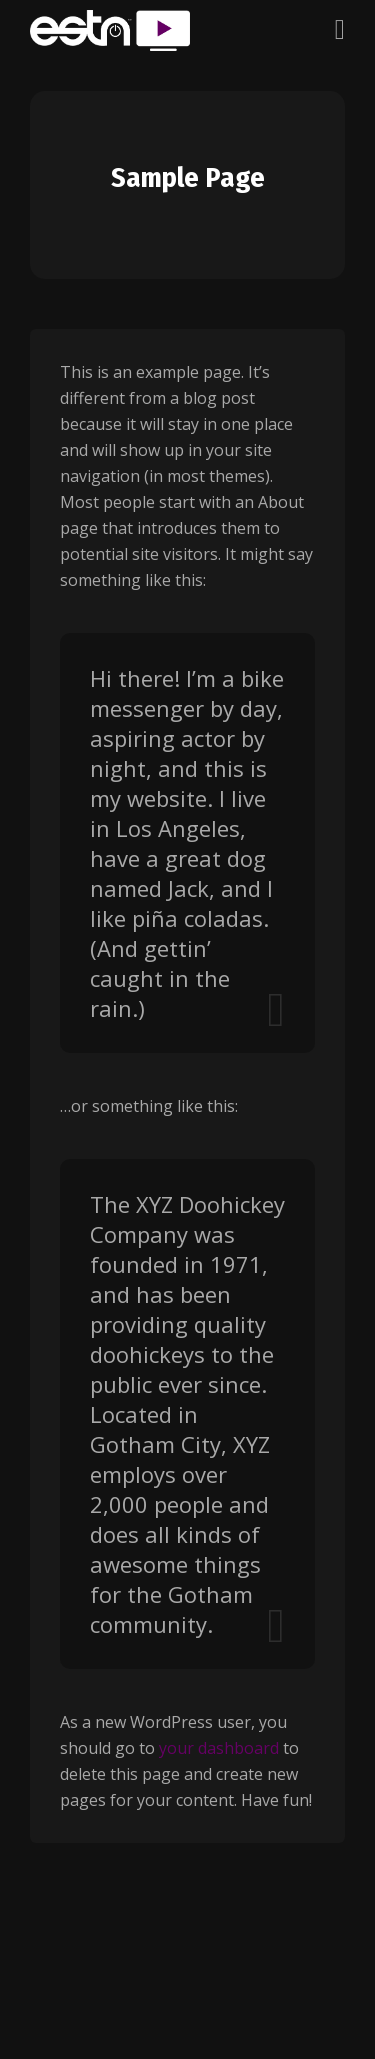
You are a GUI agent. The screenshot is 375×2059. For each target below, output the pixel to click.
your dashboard (219, 1748)
